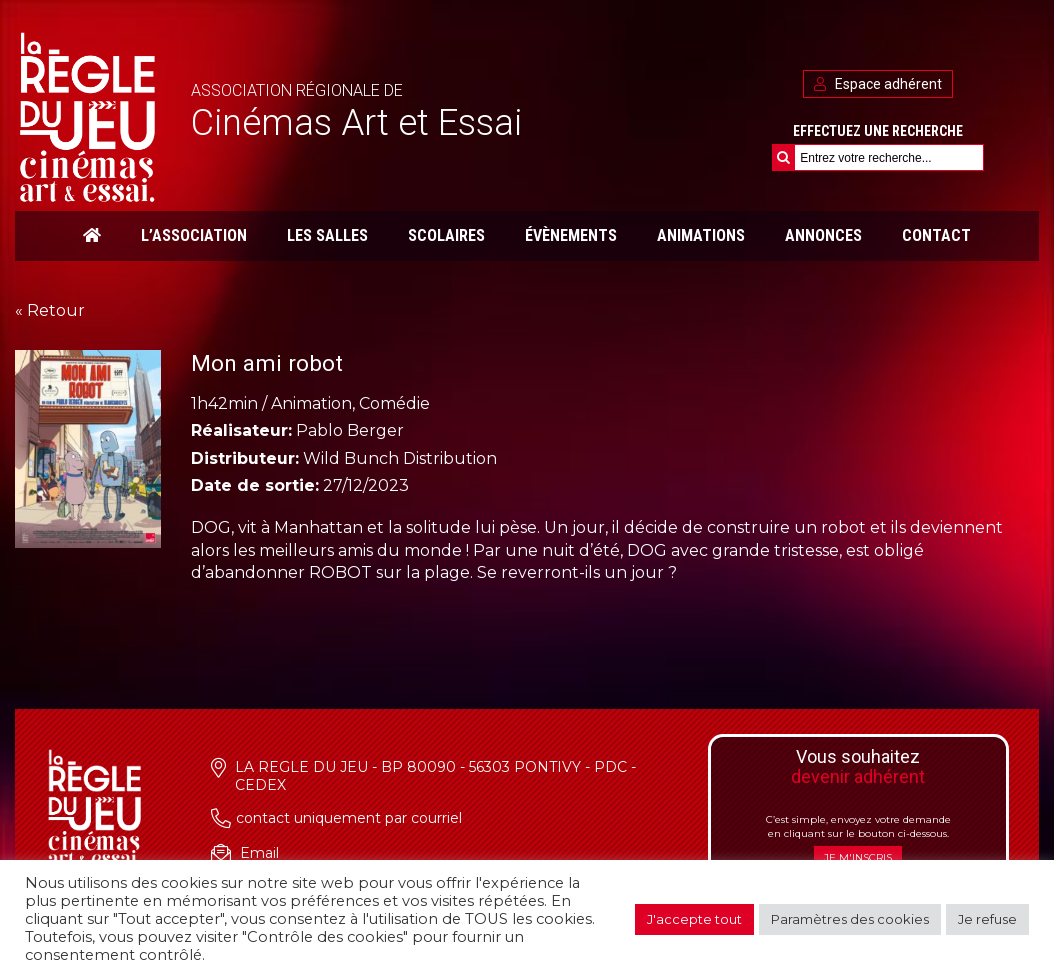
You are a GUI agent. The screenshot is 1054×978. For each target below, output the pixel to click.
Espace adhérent (878, 84)
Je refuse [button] (987, 919)
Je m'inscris (858, 857)
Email (259, 853)
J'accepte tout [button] (694, 919)
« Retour (50, 310)
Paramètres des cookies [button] (850, 919)
